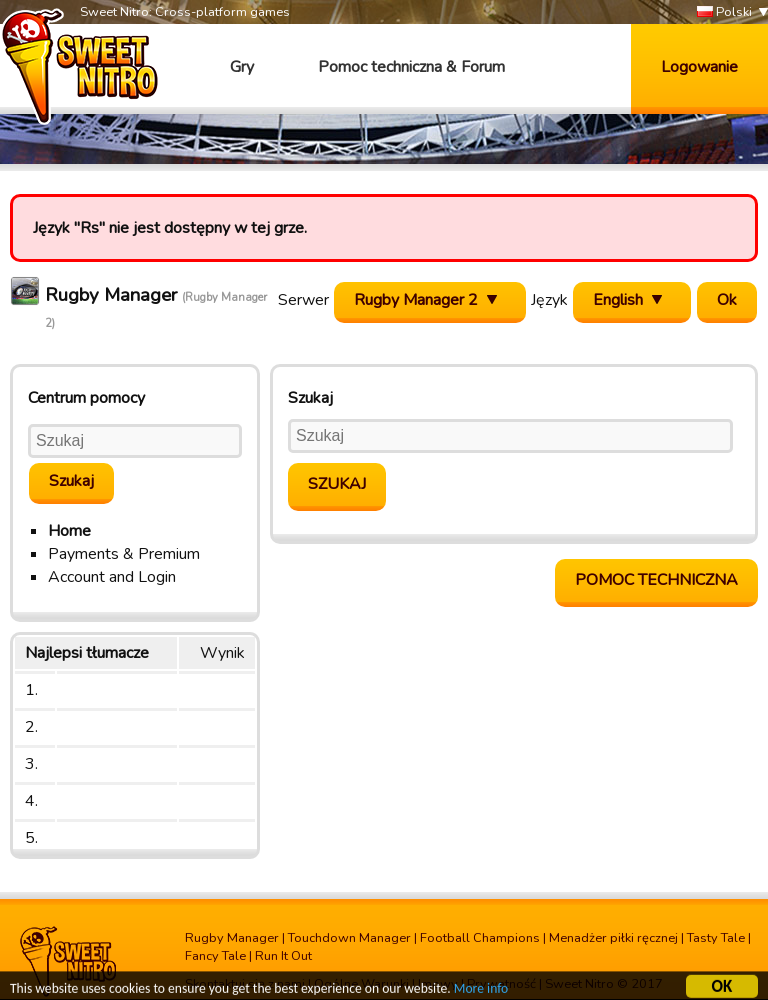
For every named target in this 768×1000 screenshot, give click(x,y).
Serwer (303, 300)
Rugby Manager (232, 938)
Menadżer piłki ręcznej (613, 938)
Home (69, 531)
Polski (724, 12)
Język (549, 300)
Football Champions (480, 938)
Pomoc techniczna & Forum (411, 67)
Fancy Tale (215, 956)
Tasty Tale (716, 938)
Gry (242, 67)
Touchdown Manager (349, 938)
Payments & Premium (124, 554)
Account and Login (112, 577)
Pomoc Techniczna (656, 580)
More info (481, 990)
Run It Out (283, 956)
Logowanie (699, 67)
